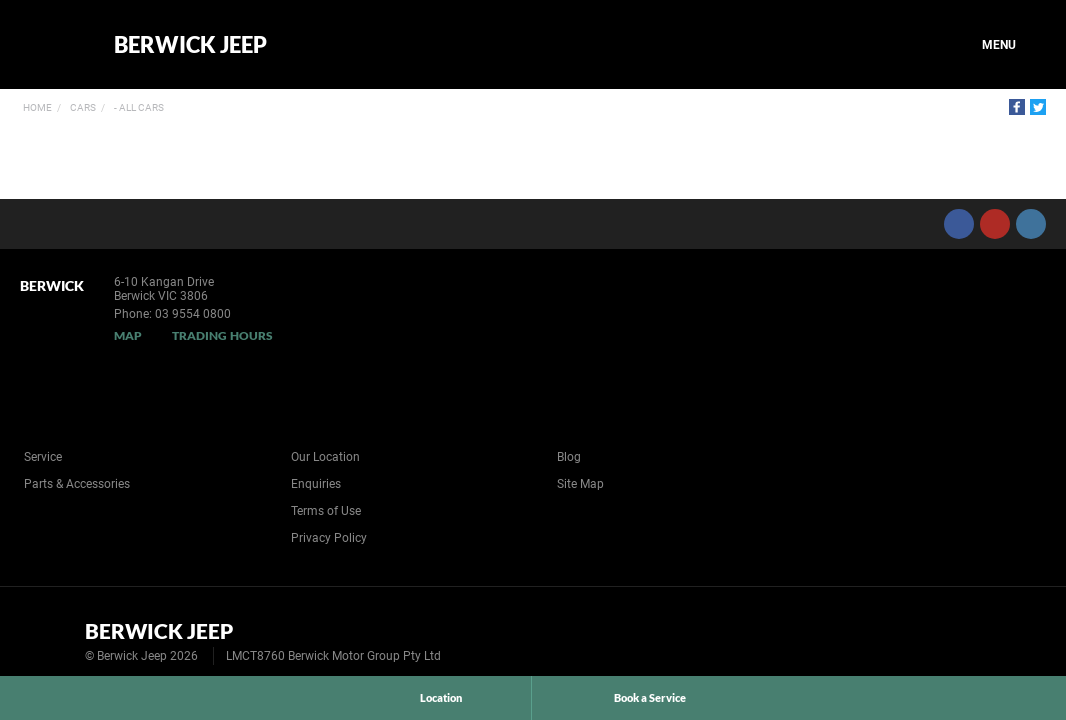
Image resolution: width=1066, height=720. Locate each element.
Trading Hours (222, 335)
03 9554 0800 (193, 314)
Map (128, 335)
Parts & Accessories (77, 484)
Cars (82, 107)
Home (37, 107)
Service (43, 457)
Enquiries (316, 484)
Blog (569, 457)
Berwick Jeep (190, 45)
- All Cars (138, 107)
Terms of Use (326, 511)
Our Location (325, 457)
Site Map (580, 484)
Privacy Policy (329, 538)
